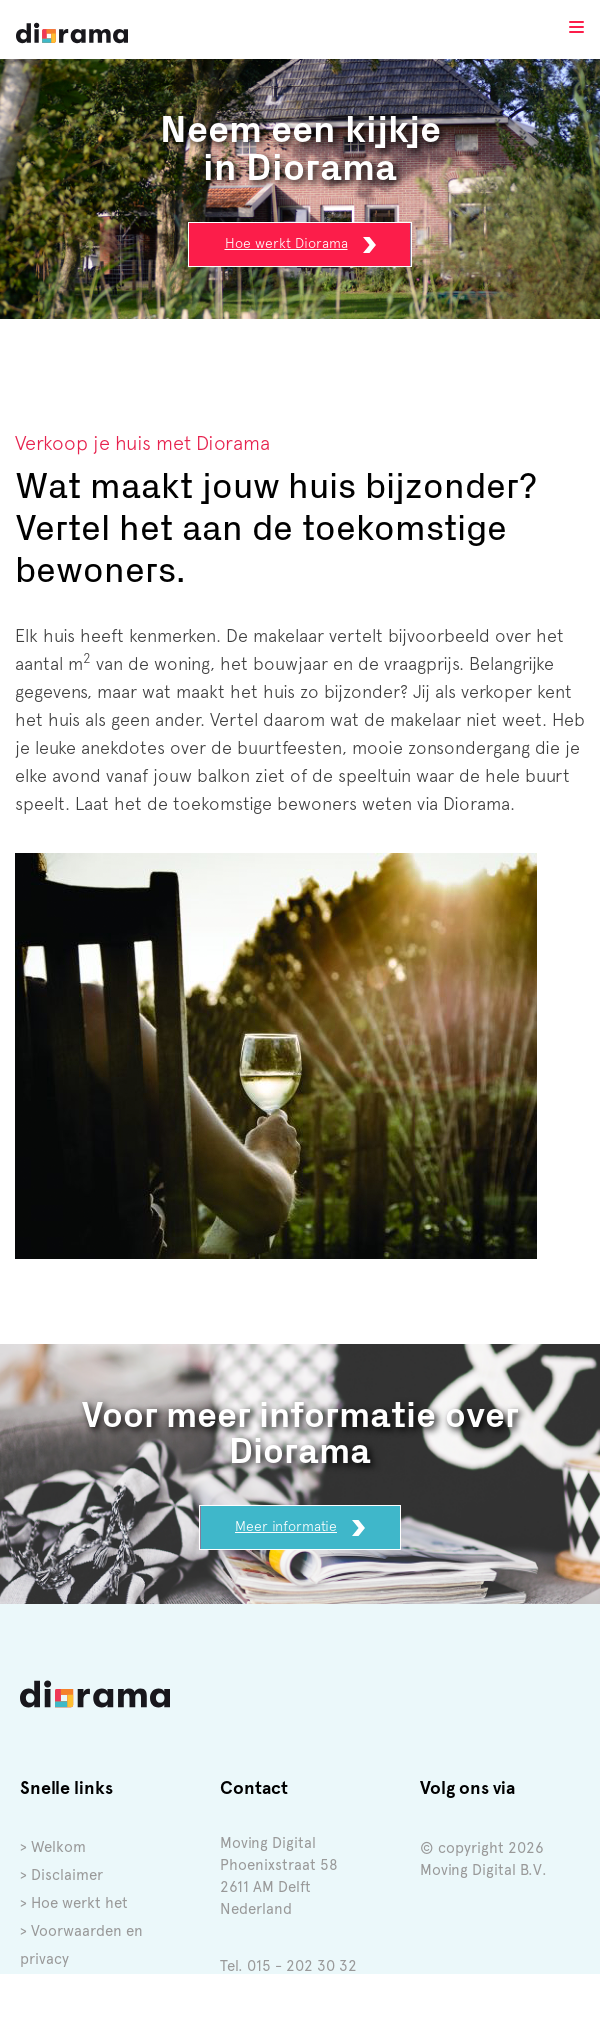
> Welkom (53, 1847)
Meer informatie (300, 1527)
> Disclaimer (61, 1875)
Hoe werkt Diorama (300, 244)
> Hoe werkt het (74, 1903)
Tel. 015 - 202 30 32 (288, 1966)
